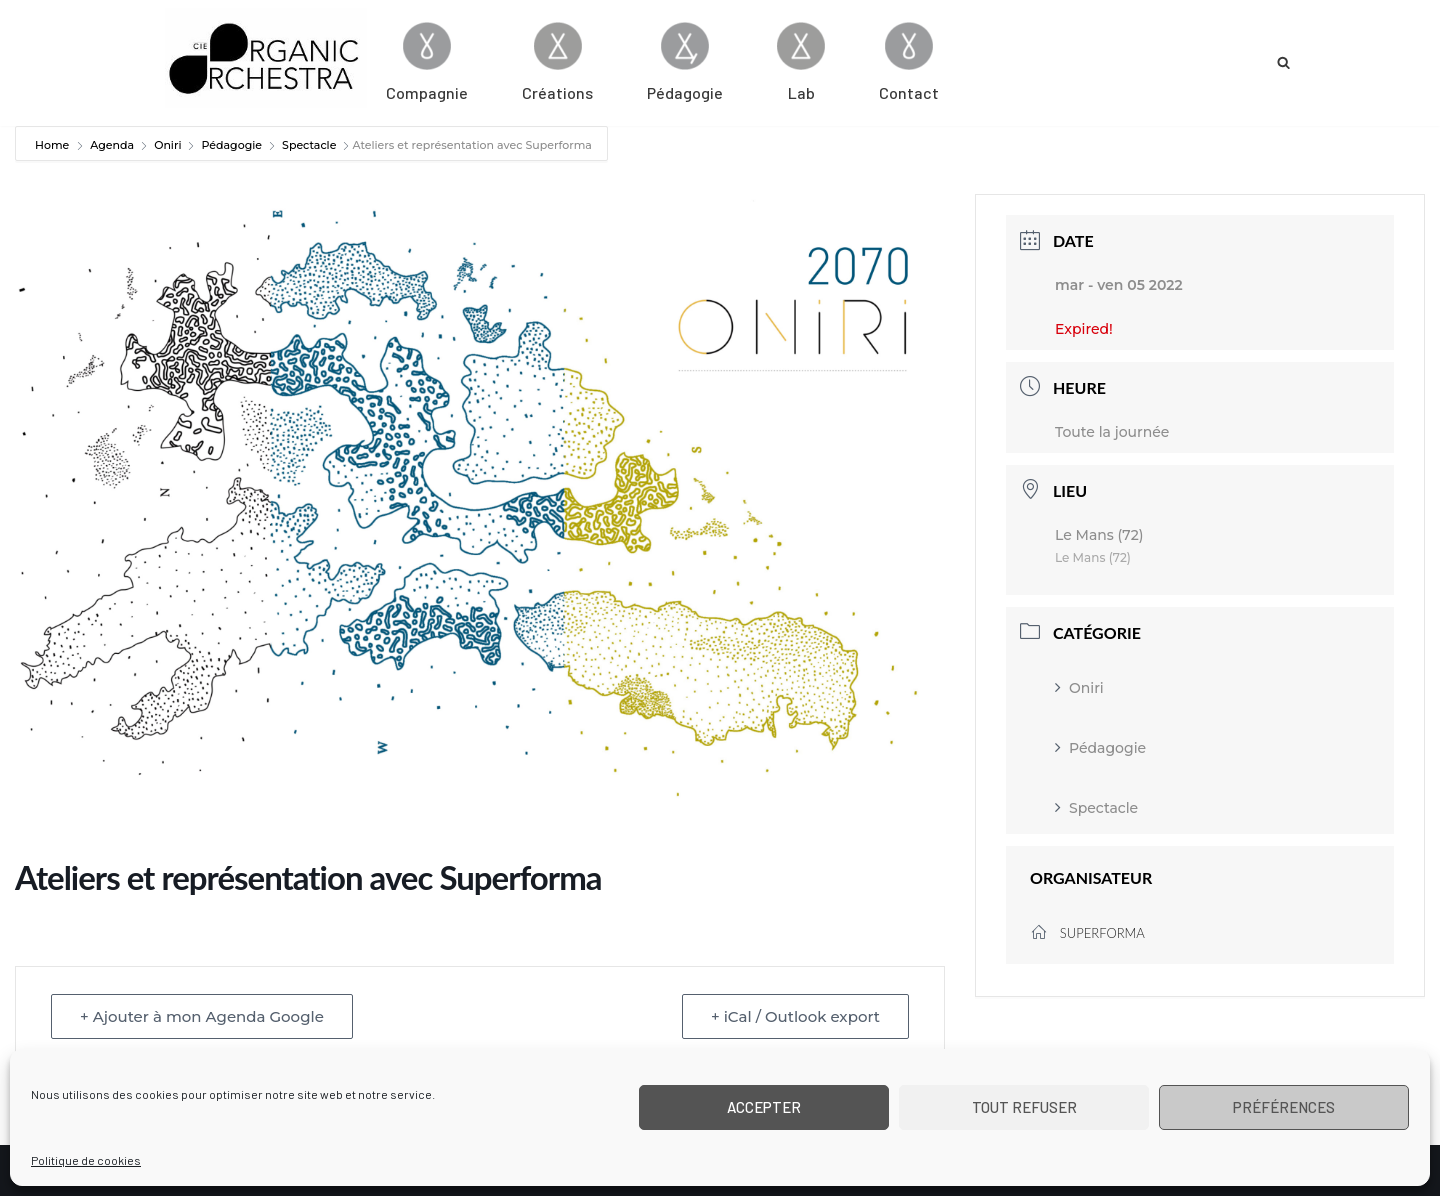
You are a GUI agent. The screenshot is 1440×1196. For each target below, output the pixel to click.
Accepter (764, 1107)
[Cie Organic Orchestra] (266, 58)
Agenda (112, 145)
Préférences (1284, 1107)
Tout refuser (1024, 1107)
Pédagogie (231, 145)
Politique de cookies (86, 1160)
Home (53, 145)
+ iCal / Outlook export (795, 1016)
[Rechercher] (1283, 62)
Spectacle (309, 145)
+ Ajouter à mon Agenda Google (202, 1016)
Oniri (167, 145)
